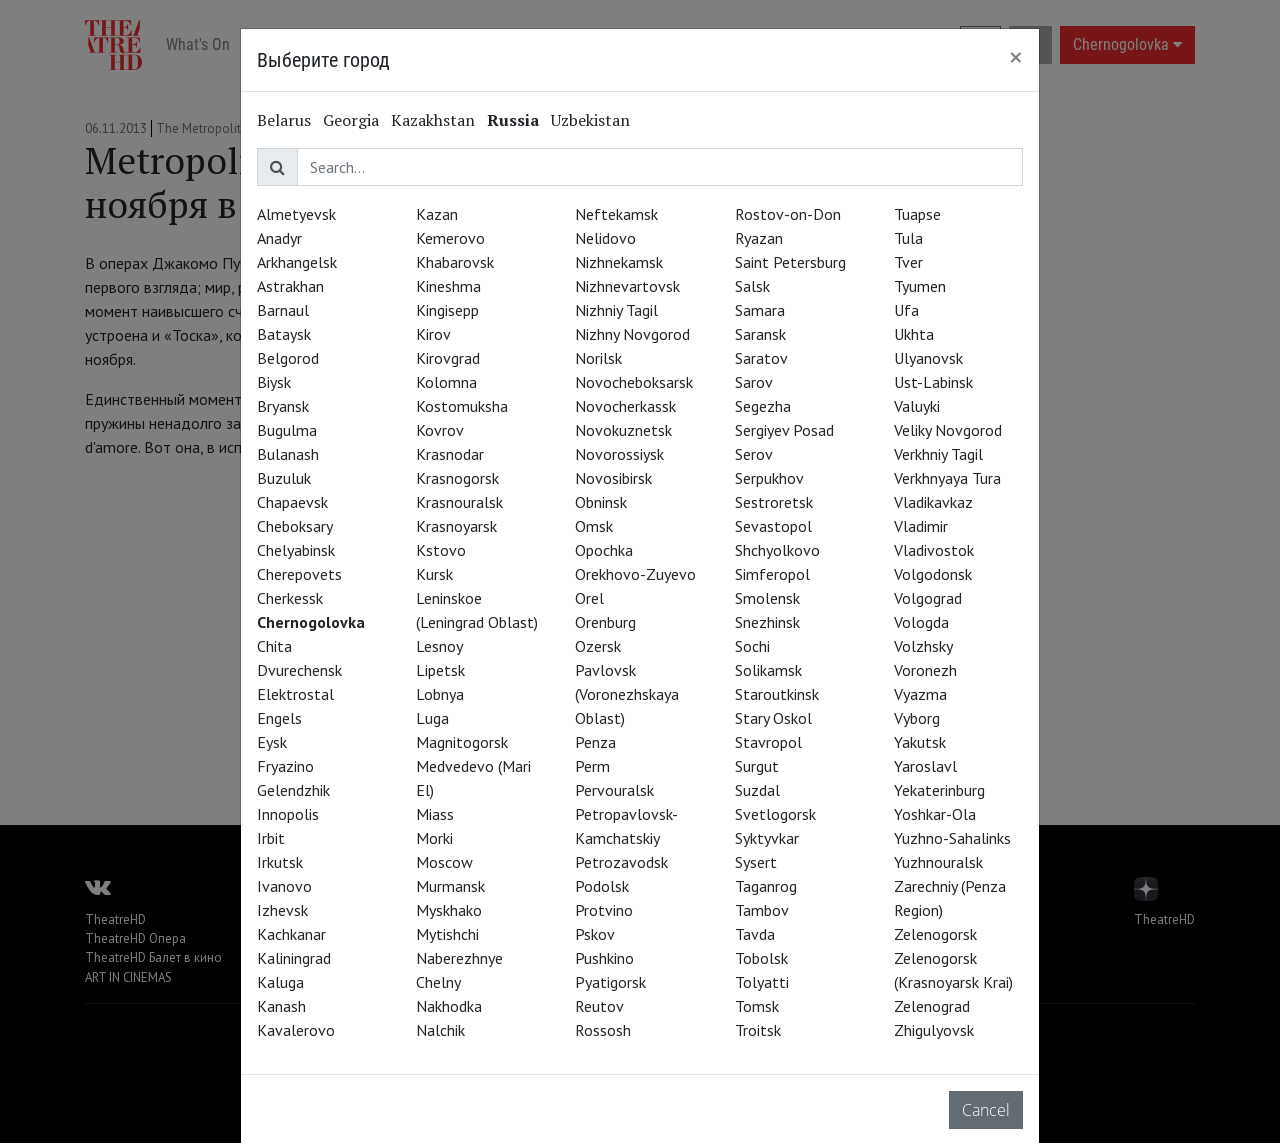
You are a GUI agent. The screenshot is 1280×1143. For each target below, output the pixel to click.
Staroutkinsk (777, 694)
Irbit (271, 838)
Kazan (437, 214)
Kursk (434, 574)
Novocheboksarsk (634, 382)
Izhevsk (282, 910)
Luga (432, 718)
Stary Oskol (773, 718)
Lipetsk (440, 670)
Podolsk (602, 886)
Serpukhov (769, 478)
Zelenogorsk (935, 934)
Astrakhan (290, 286)
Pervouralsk (614, 790)
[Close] (1016, 57)
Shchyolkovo (777, 550)
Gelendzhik (293, 790)
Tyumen (920, 286)
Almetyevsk (296, 214)
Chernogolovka (311, 622)
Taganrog (766, 886)
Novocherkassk (625, 406)
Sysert (756, 862)
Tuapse (917, 214)
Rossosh (603, 1030)
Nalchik (440, 1030)
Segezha (763, 406)
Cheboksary (295, 526)
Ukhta (914, 334)
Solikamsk (768, 670)
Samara (760, 310)
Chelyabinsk (296, 550)
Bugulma (287, 430)
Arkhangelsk (297, 262)
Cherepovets (299, 574)
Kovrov (440, 430)
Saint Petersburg (790, 262)
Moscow (444, 862)
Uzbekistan (590, 120)
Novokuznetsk (623, 430)
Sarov (754, 382)
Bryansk (283, 406)
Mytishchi (447, 934)
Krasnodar (450, 454)
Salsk (752, 286)
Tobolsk (761, 958)
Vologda (921, 622)
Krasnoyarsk (456, 526)
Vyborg (917, 718)
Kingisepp (447, 310)
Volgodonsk (933, 574)
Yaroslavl (925, 766)
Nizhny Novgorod (632, 334)
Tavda (755, 934)
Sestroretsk (774, 502)
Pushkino (604, 958)
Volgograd (928, 598)
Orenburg (605, 622)
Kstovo (441, 550)
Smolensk (767, 598)
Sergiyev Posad (784, 430)
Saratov (761, 358)
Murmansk (450, 886)
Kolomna (446, 382)
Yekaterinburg (939, 790)
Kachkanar (291, 934)
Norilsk (598, 358)
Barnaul (283, 310)
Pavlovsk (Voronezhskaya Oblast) (627, 694)
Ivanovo (284, 886)
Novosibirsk (613, 478)
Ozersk (598, 646)
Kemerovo (450, 238)
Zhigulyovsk (934, 1030)
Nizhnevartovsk (627, 286)
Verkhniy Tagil (938, 454)
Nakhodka (449, 1006)
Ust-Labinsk (933, 382)
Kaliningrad (294, 958)
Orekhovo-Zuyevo (635, 574)
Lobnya (440, 694)
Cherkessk (290, 598)
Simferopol (772, 574)
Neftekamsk (616, 214)
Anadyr (279, 238)
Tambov (762, 910)
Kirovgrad (448, 358)
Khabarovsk (455, 262)
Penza (595, 742)
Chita (274, 646)
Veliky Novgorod (948, 430)
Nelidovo (605, 238)
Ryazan (759, 238)
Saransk (760, 334)
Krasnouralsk (459, 502)
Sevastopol (773, 526)
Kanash (281, 1006)
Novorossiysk (619, 454)
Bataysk (284, 334)
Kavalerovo (296, 1030)
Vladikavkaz (933, 502)
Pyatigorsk (610, 982)
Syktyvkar (767, 838)
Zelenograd (932, 1006)
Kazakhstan (433, 120)
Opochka (604, 550)
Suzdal (757, 790)
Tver (908, 262)
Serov (754, 454)
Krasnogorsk (457, 478)
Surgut (757, 766)
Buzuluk (284, 478)
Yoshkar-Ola (935, 814)
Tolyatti (762, 982)
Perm (592, 766)
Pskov (595, 934)
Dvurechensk (299, 670)
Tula (908, 238)
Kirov (433, 334)
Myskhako (449, 910)
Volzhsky (923, 646)
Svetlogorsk (775, 814)
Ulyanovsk (928, 358)
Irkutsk (280, 862)
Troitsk (758, 1030)
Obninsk (601, 502)
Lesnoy (439, 646)
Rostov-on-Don (788, 214)
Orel (589, 598)
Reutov (599, 1006)
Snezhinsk (767, 622)
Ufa (906, 310)
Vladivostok (934, 550)
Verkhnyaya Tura (947, 478)
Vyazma (920, 694)
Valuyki (917, 406)
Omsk (594, 526)
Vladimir (921, 526)
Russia (513, 120)
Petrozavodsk (621, 862)
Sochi (752, 646)
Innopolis (288, 814)
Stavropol (768, 742)
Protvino (604, 910)
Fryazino (285, 766)
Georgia (351, 120)
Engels (279, 718)
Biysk (274, 382)
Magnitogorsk (462, 742)
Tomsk (757, 1006)
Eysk (272, 742)
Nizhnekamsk (619, 262)
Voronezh (925, 670)
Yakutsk (920, 742)
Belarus (284, 120)
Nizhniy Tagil (616, 310)
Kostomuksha (462, 406)
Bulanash (288, 454)
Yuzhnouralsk (938, 862)
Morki (434, 838)
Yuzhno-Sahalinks (952, 838)
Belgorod (288, 358)
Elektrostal (295, 694)
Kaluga (280, 982)
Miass (435, 814)
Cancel (986, 1110)
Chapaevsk (292, 502)
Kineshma (448, 286)
